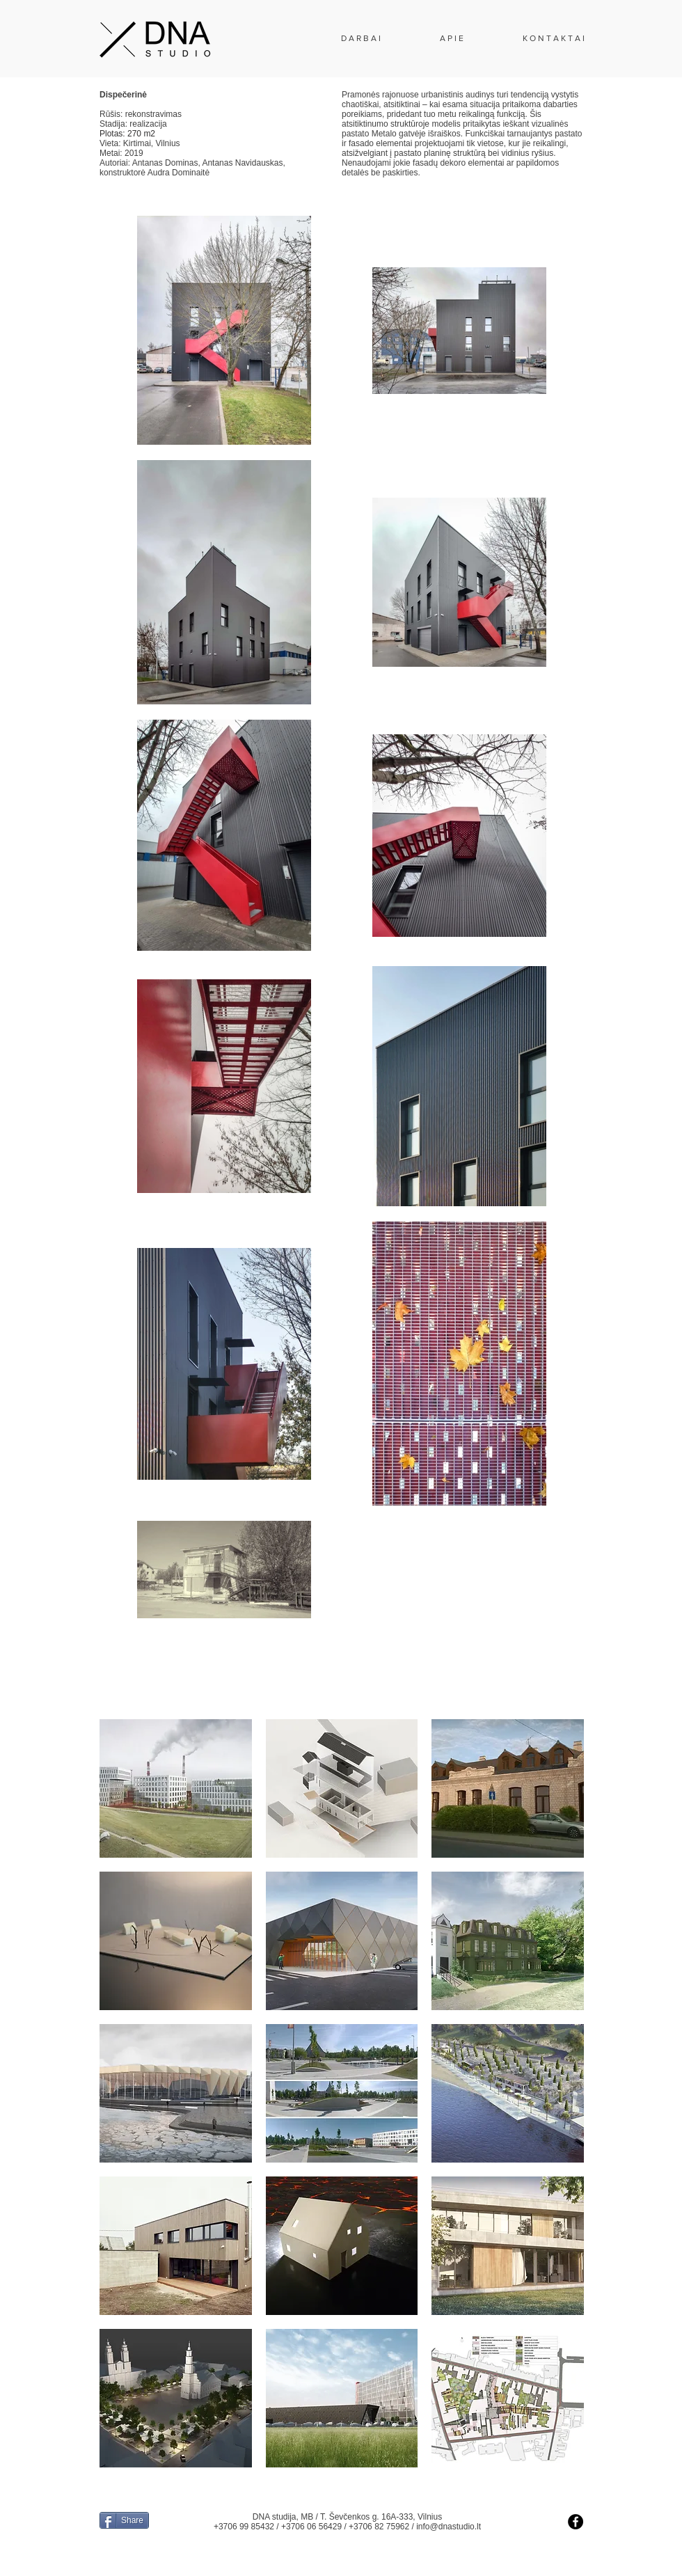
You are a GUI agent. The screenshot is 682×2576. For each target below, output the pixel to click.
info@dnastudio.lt (448, 2526)
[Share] (124, 2520)
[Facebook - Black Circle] (575, 2521)
